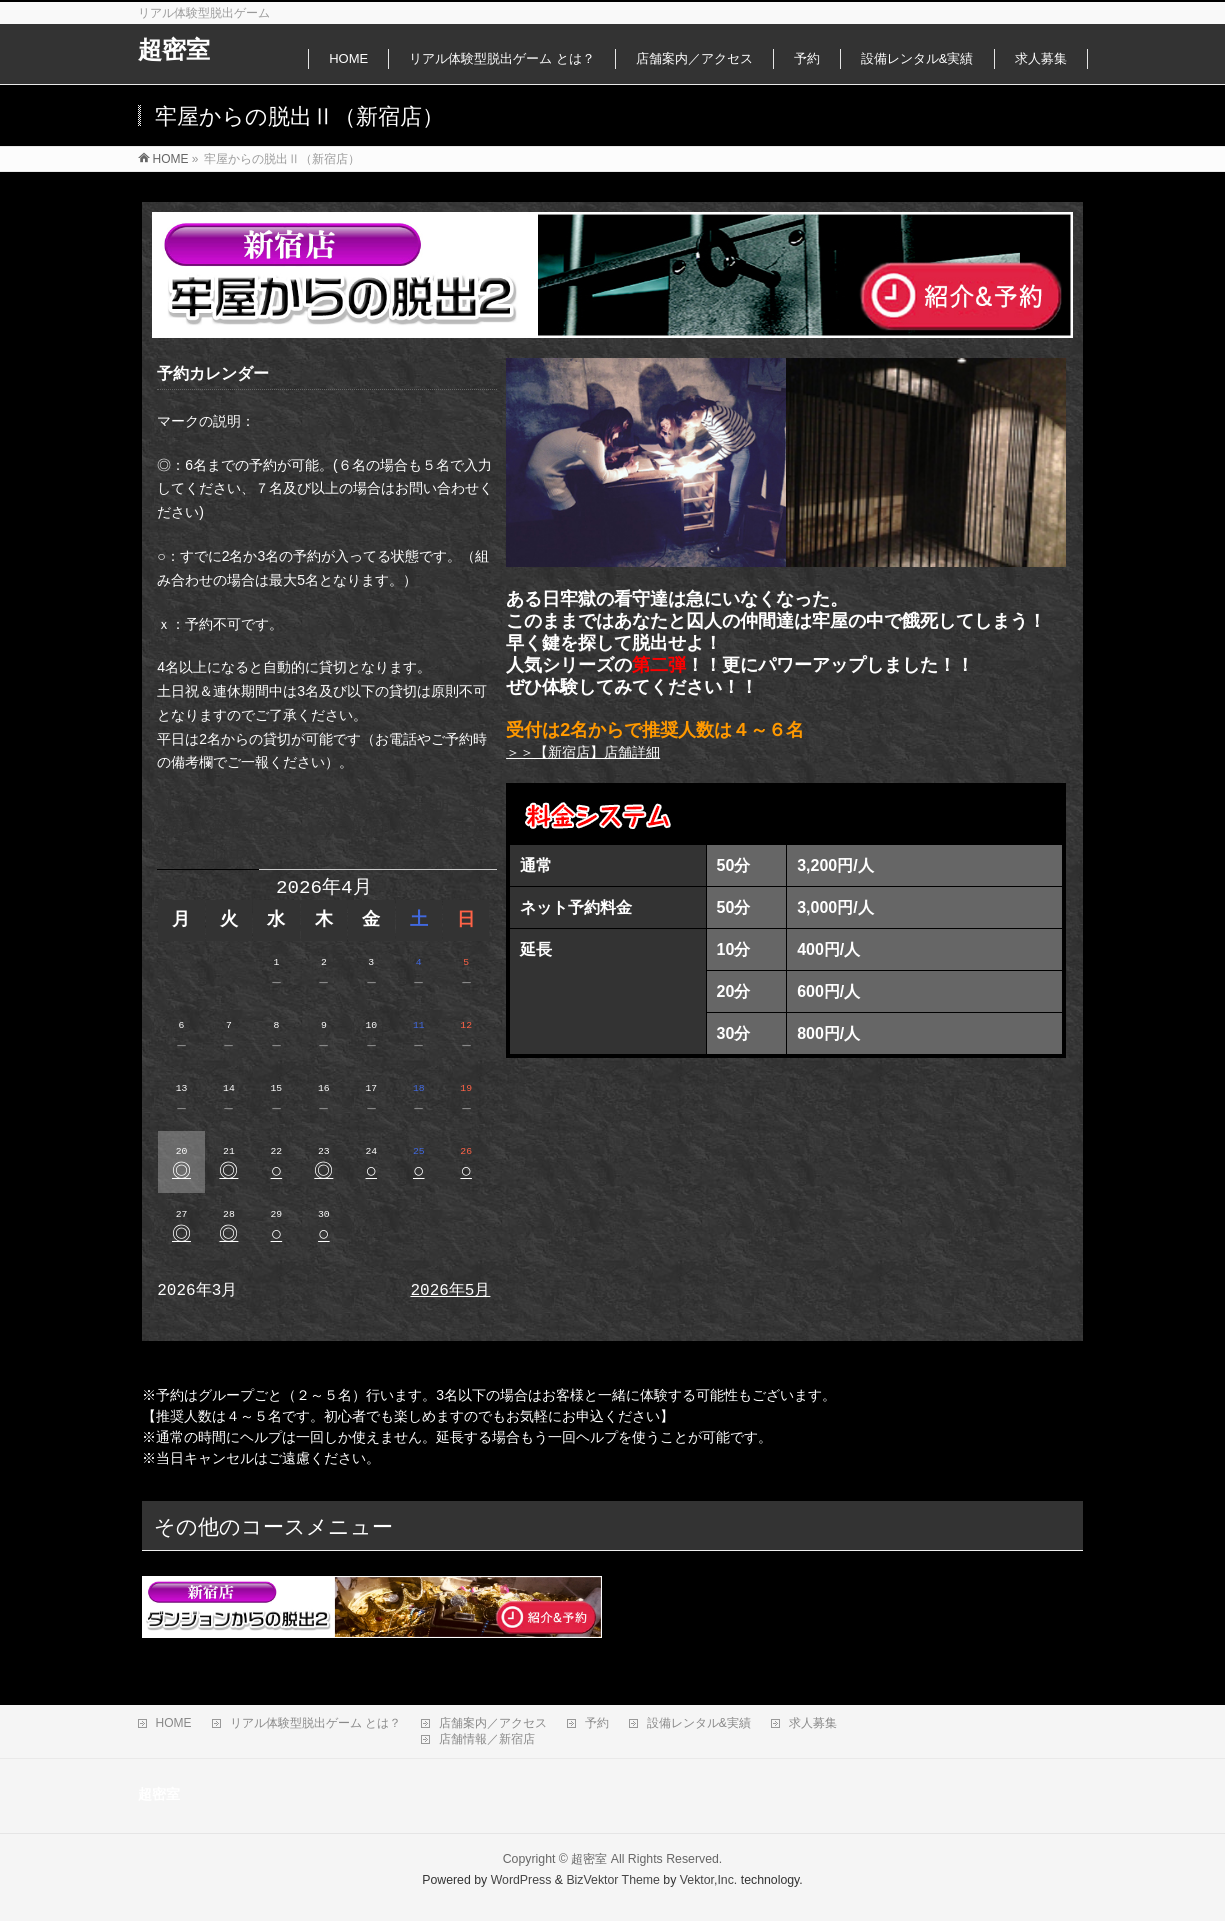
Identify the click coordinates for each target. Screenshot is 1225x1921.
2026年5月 (450, 1291)
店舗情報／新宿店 (487, 1739)
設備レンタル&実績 (699, 1723)
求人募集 (813, 1723)
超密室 (174, 49)
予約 (597, 1723)
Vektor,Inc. (709, 1880)
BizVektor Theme (613, 1880)
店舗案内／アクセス (493, 1723)
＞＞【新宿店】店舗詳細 (583, 752)
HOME (174, 1723)
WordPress (521, 1880)
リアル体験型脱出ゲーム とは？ (315, 1723)
